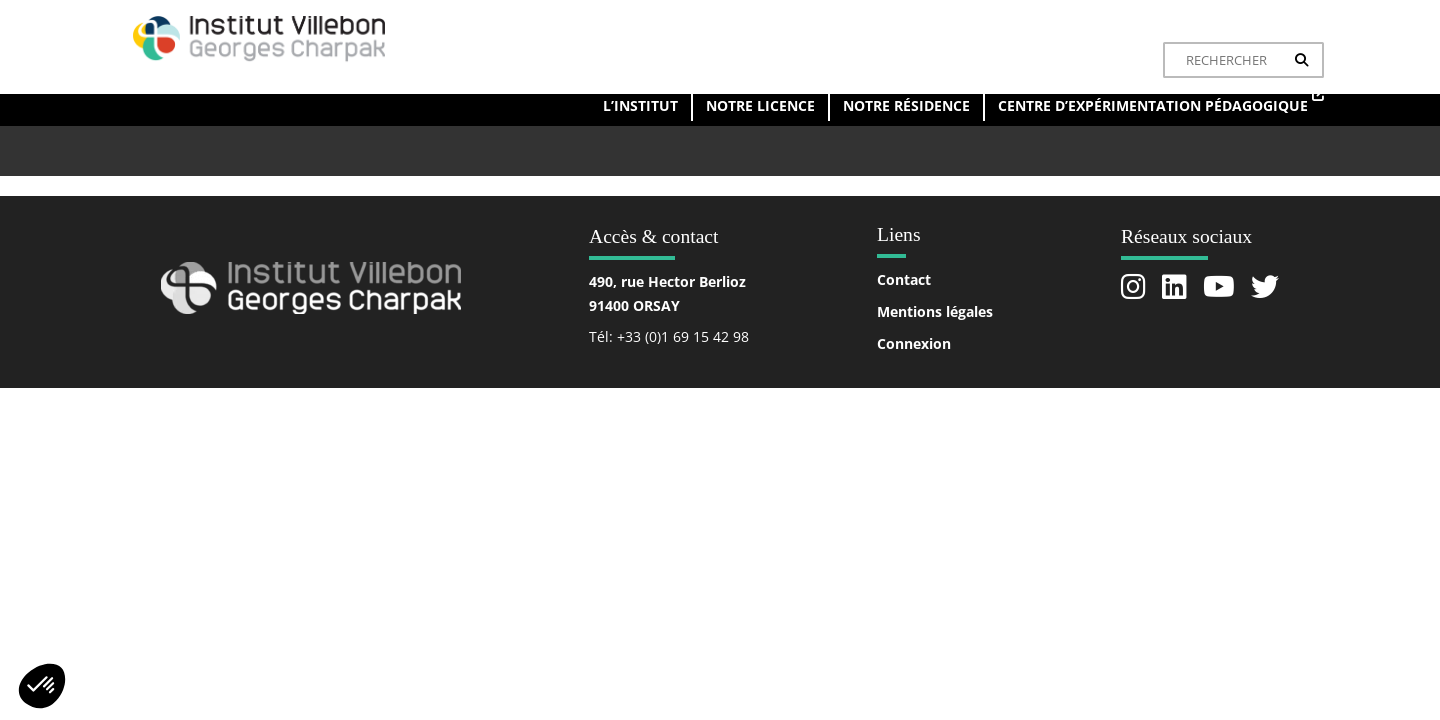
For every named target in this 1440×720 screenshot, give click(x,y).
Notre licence (760, 105)
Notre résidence (906, 105)
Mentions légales (935, 311)
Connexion (914, 343)
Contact (904, 279)
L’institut (640, 105)
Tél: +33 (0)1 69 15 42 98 (669, 336)
